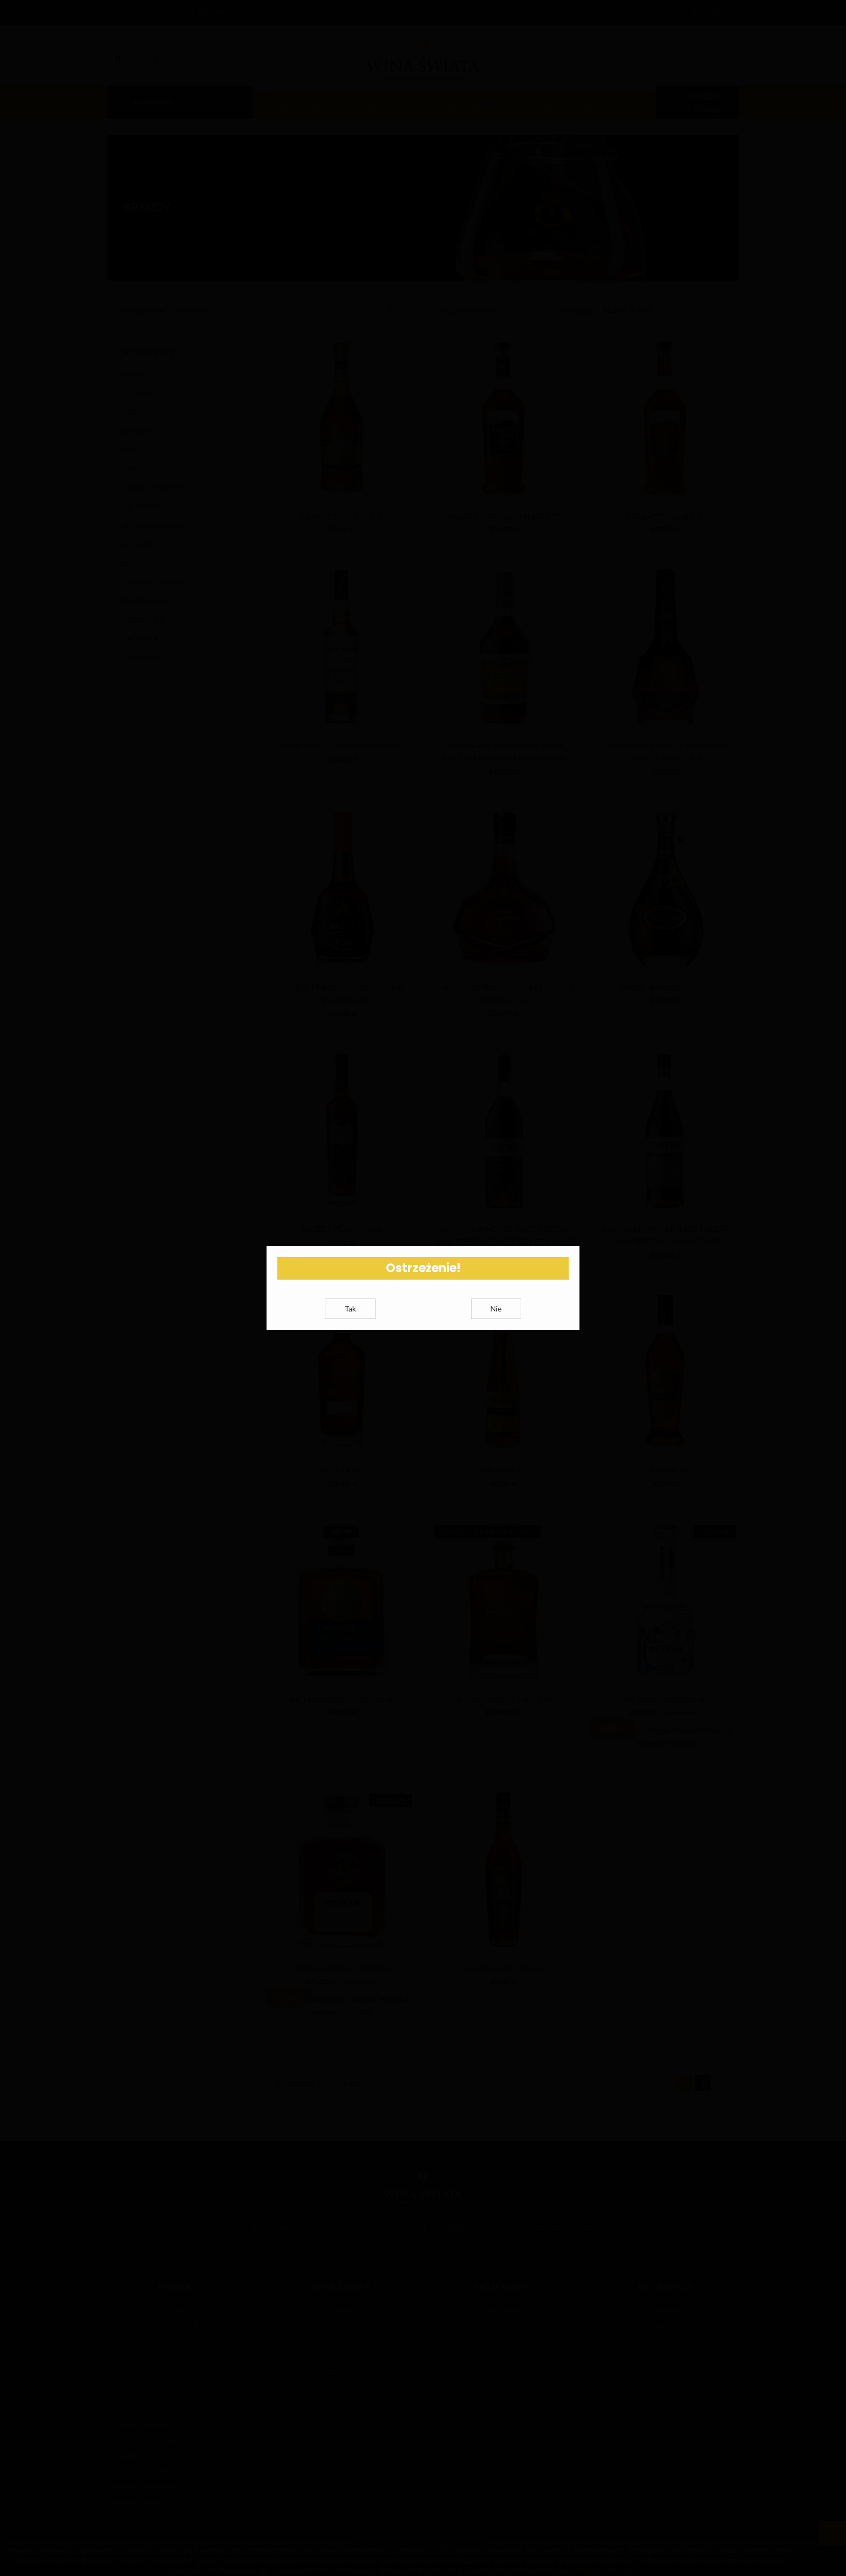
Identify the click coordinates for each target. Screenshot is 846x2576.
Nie (496, 1321)
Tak (350, 1321)
